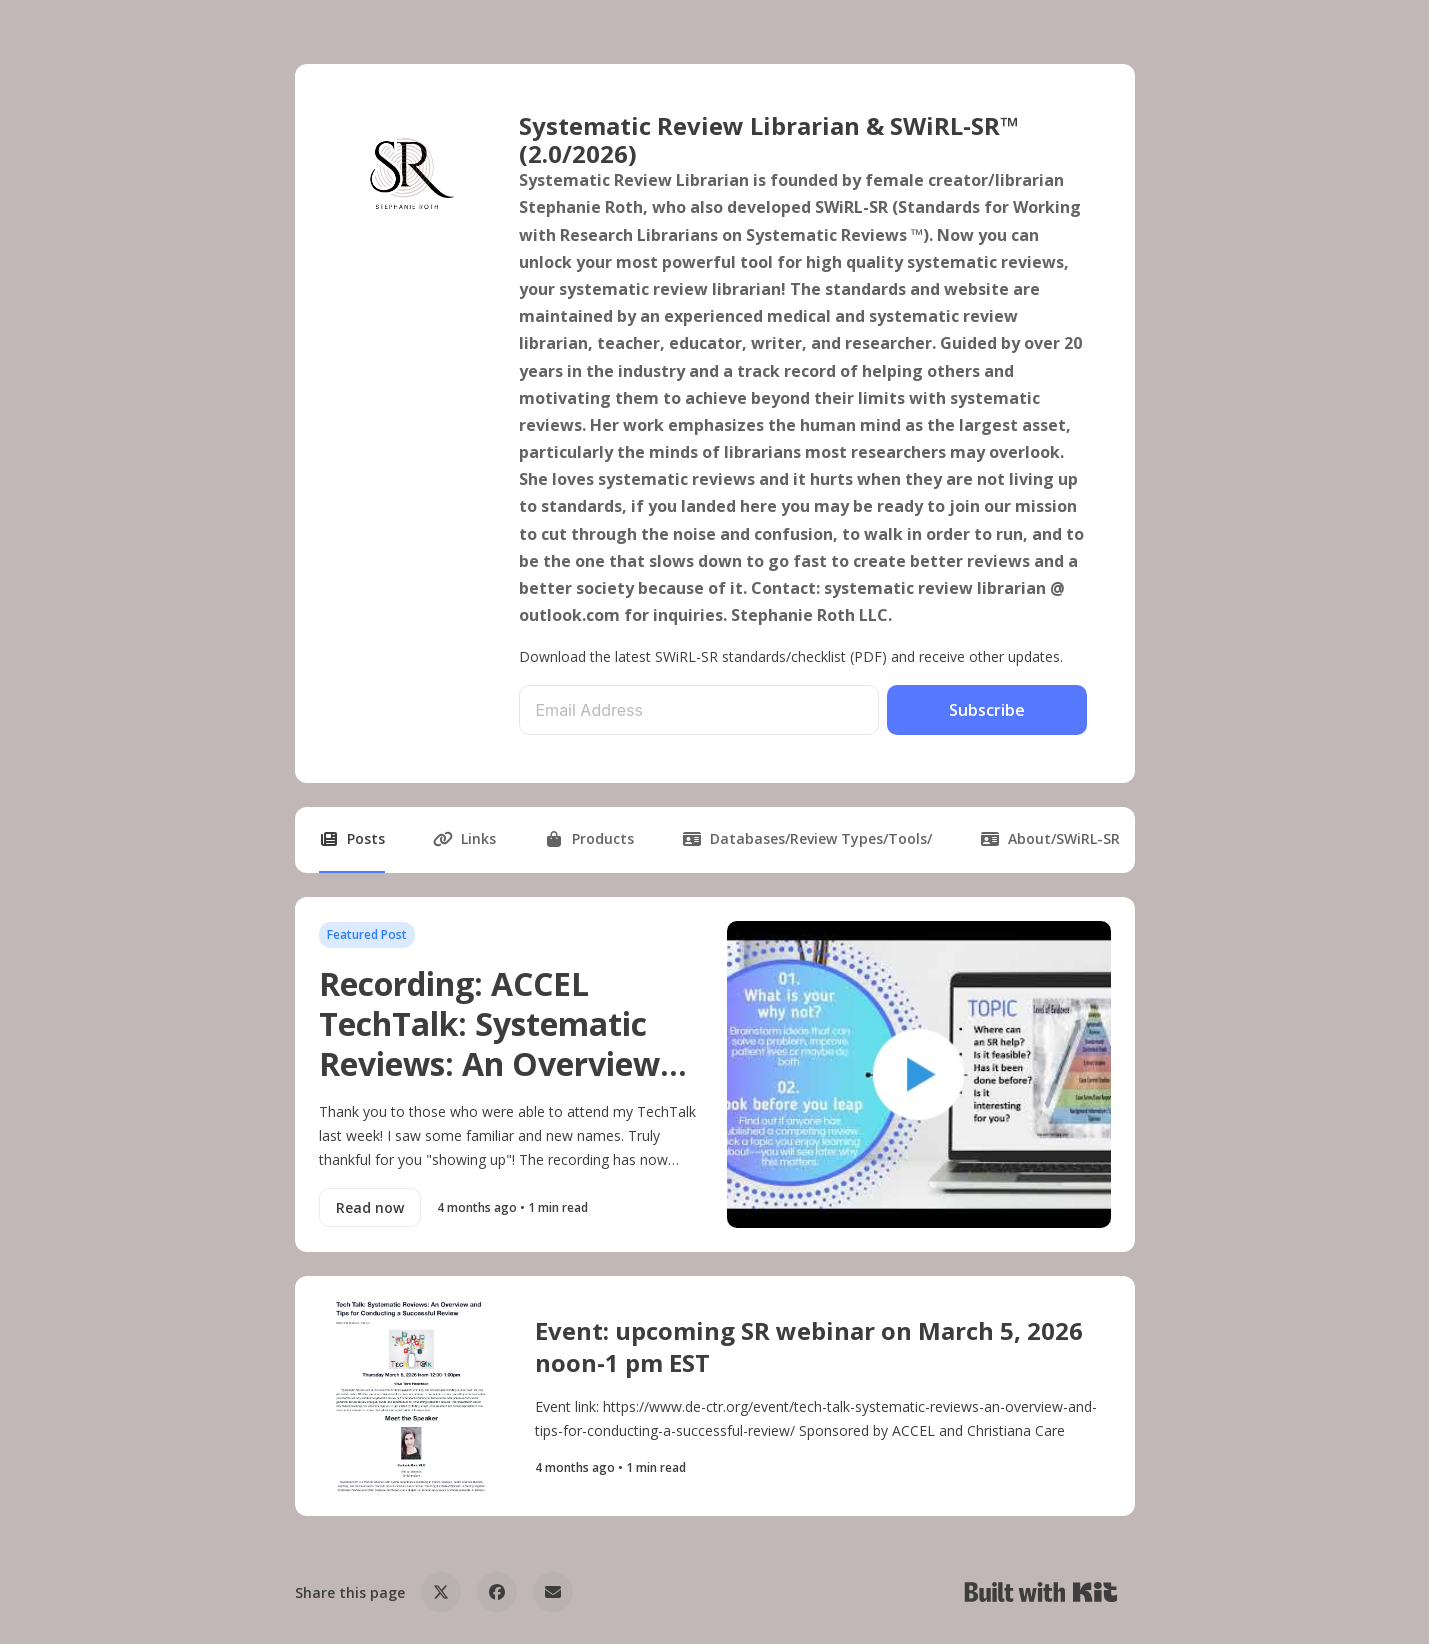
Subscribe (987, 710)
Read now (370, 1207)
